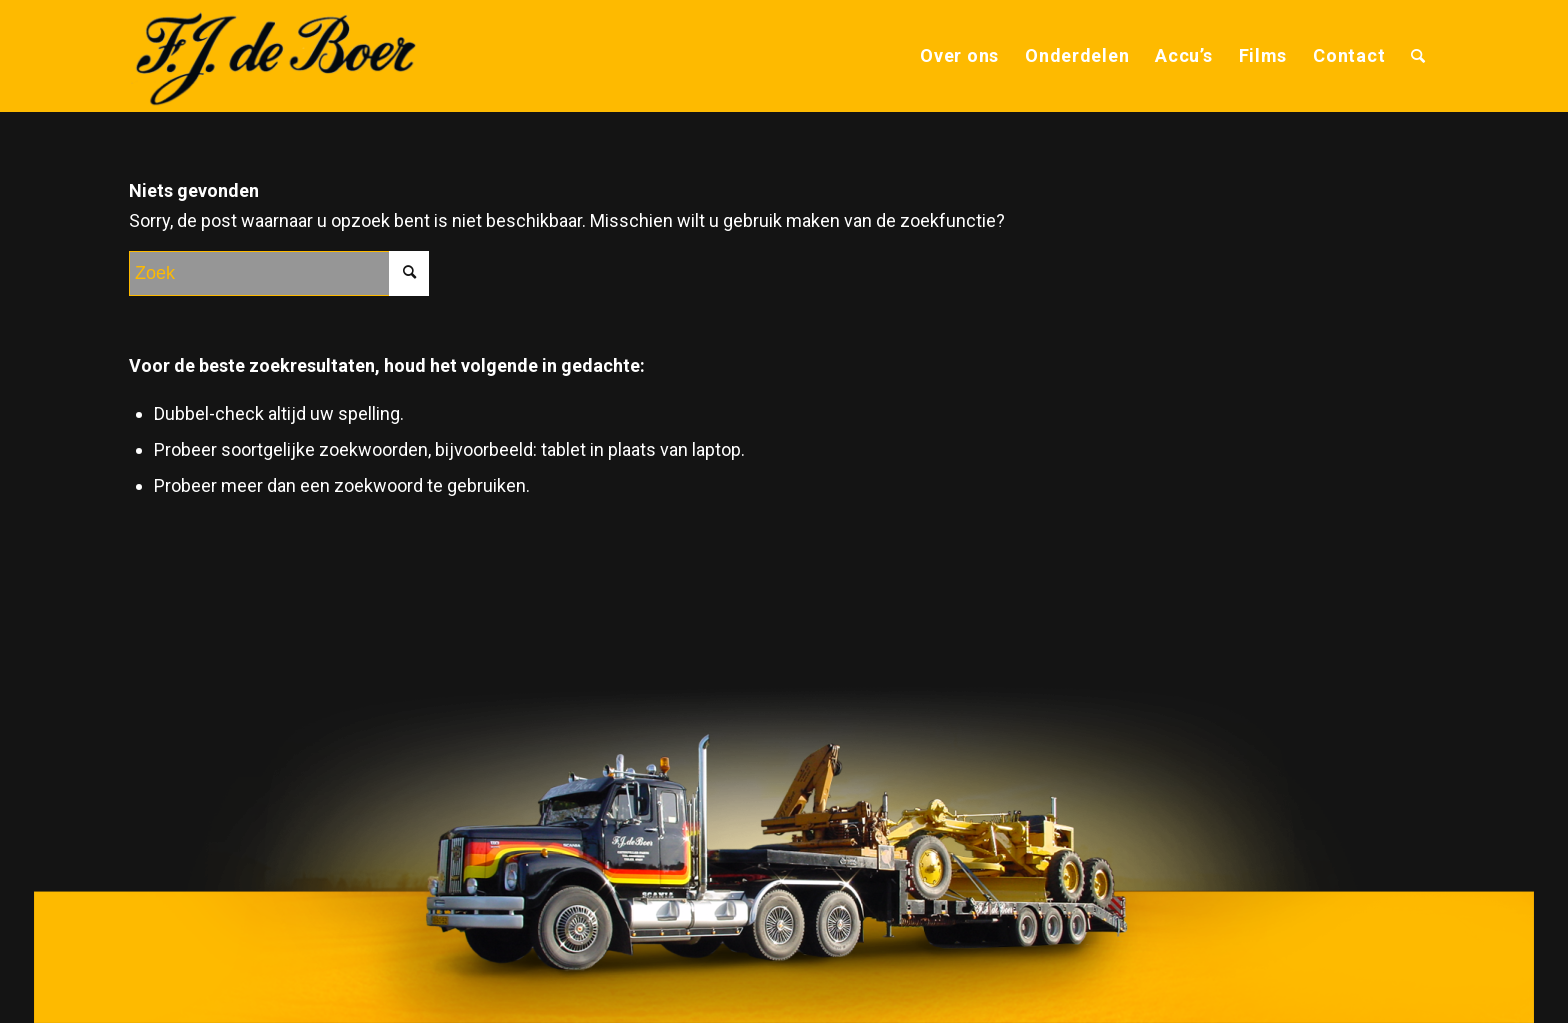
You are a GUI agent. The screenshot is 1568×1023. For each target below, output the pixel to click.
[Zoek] (1418, 56)
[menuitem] (959, 56)
